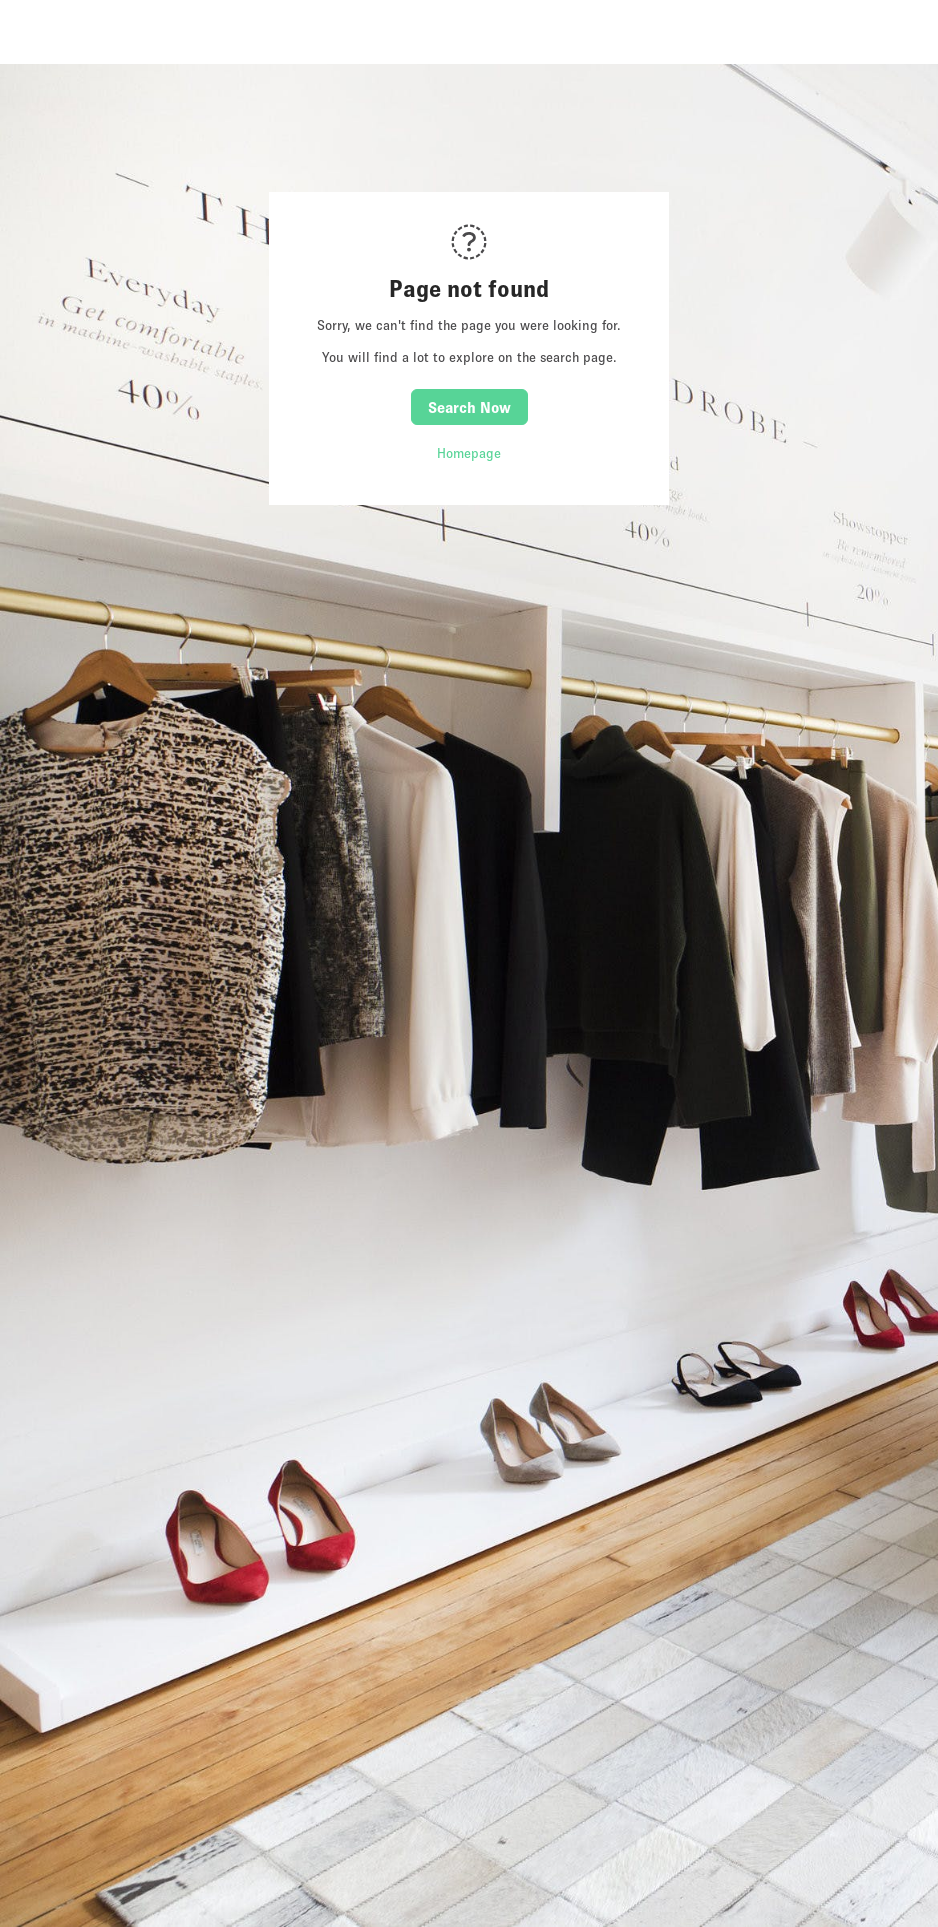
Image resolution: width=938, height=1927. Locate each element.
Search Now (469, 407)
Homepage (469, 453)
